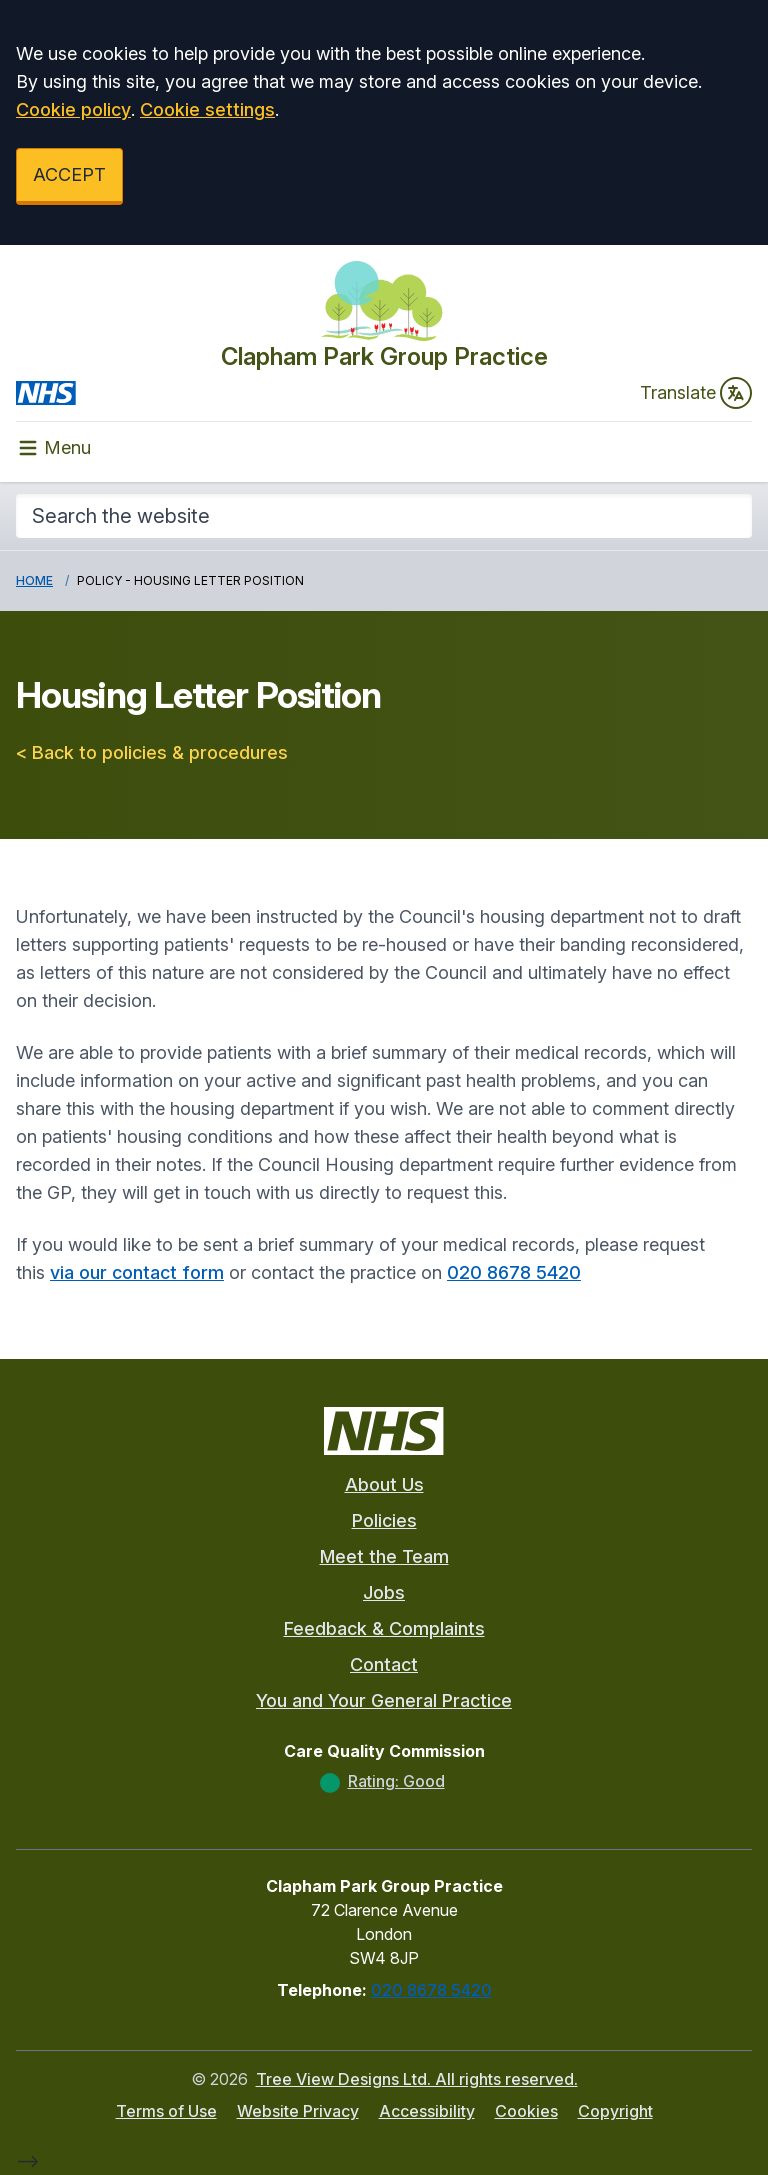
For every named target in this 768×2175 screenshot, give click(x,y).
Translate (696, 393)
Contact (384, 1664)
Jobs (384, 1592)
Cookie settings (207, 109)
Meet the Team (384, 1556)
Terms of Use (166, 2111)
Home (34, 580)
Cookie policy (73, 109)
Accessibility (427, 2111)
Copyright (615, 2111)
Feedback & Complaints (384, 1628)
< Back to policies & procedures (152, 752)
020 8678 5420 (514, 1272)
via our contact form (137, 1272)
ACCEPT (69, 174)
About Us (384, 1484)
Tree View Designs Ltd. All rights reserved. (417, 2079)
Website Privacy (298, 2111)
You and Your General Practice (384, 1700)
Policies (384, 1520)
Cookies (526, 2111)
